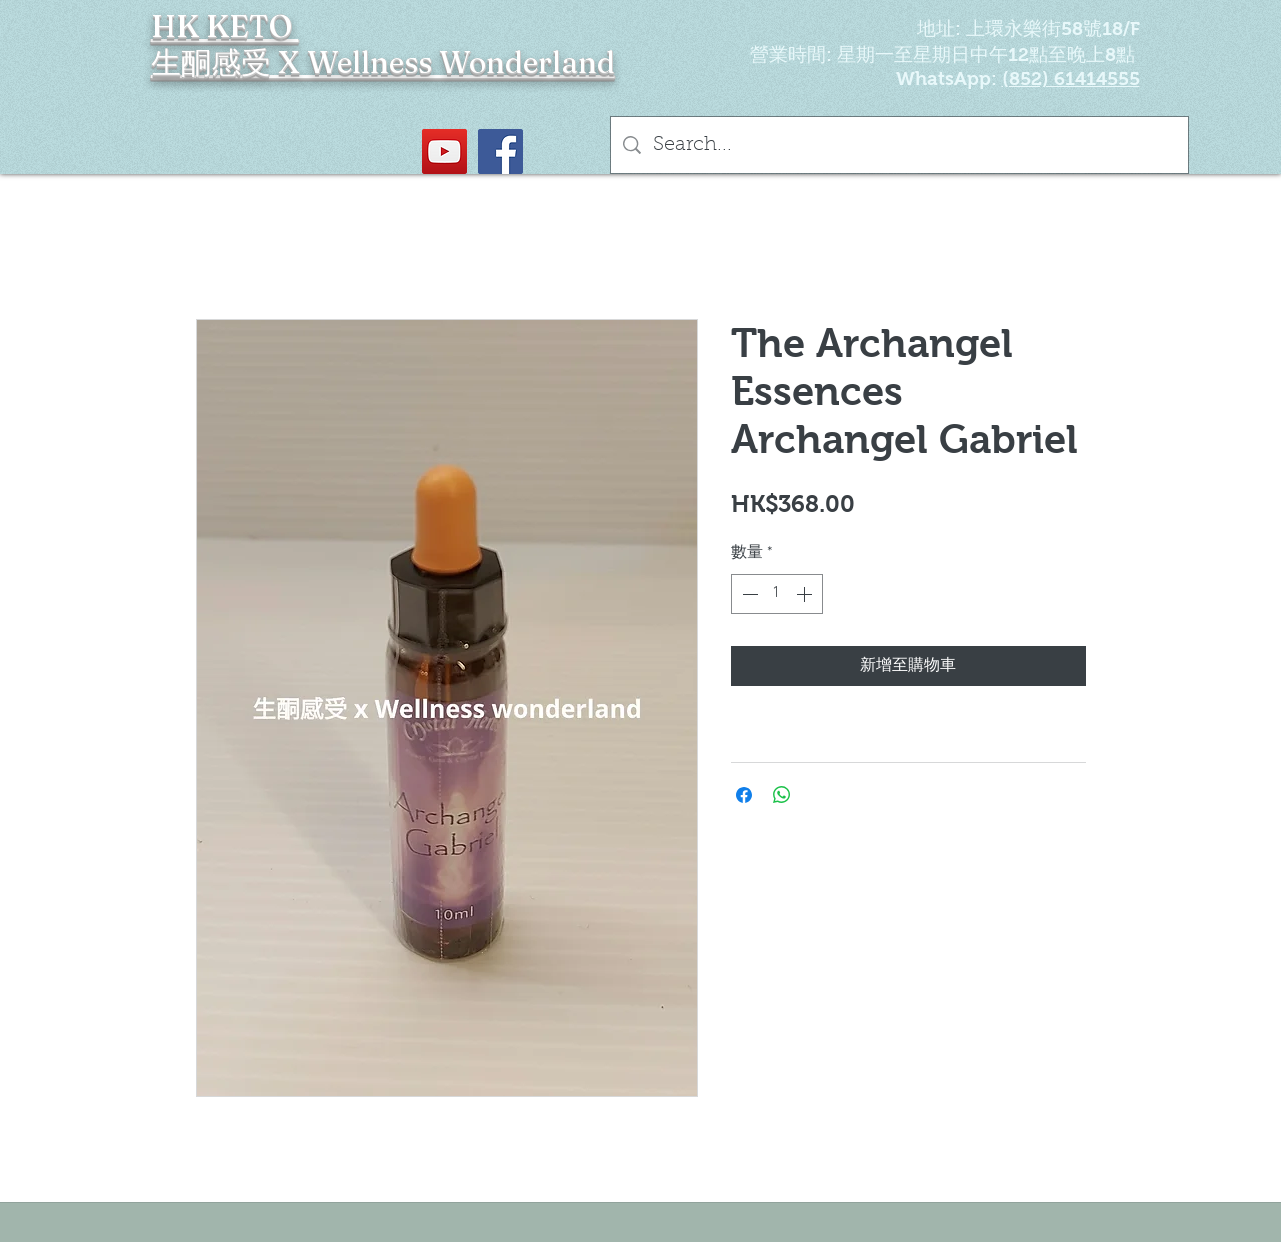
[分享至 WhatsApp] (782, 795)
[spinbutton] (777, 594)
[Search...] (899, 145)
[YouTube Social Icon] (444, 151)
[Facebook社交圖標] (500, 151)
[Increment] (806, 594)
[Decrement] (748, 594)
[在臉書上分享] (744, 795)
